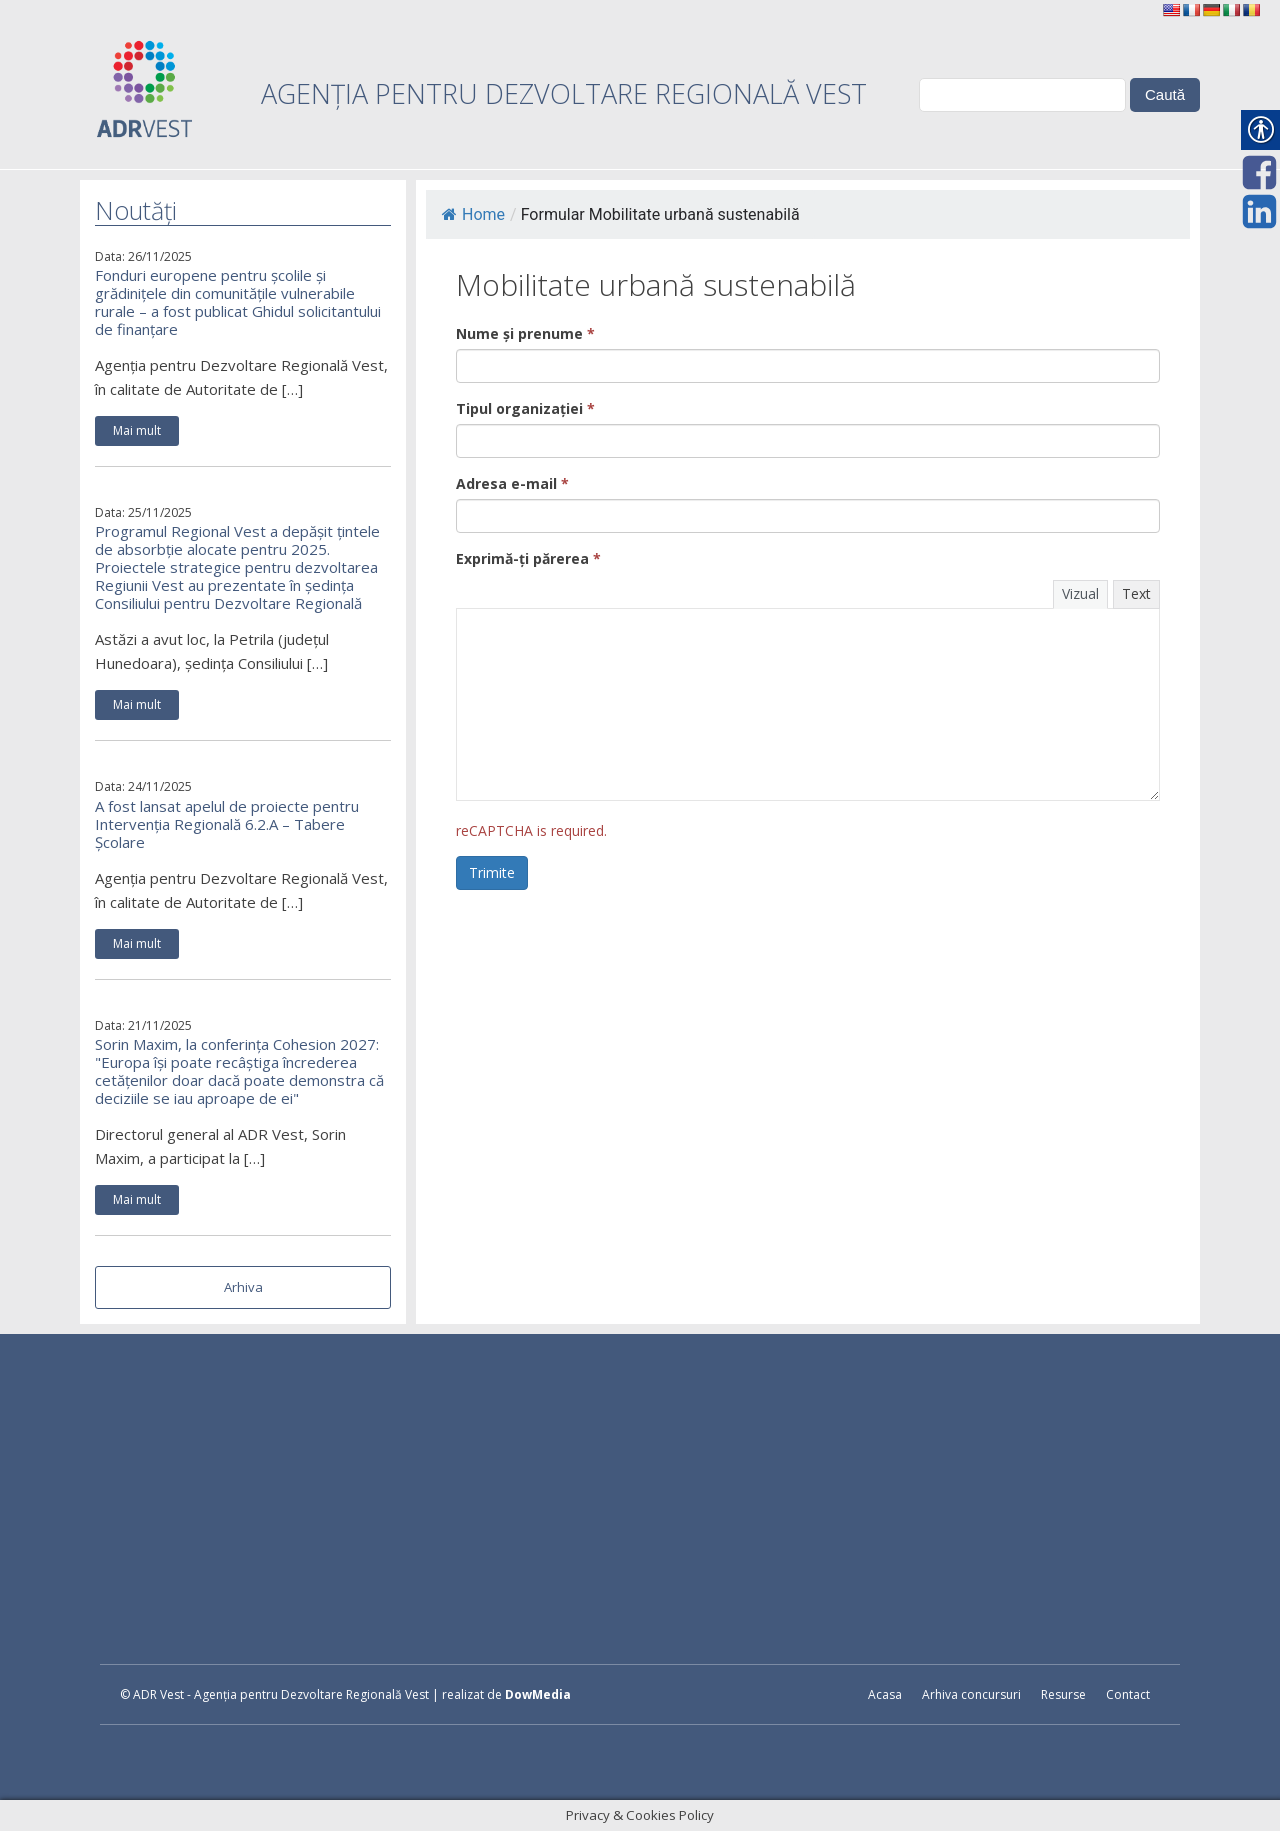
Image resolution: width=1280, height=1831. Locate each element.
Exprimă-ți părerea (528, 558)
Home (473, 214)
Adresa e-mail (512, 483)
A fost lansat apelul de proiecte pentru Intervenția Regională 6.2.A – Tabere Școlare (227, 824)
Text (1136, 593)
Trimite (492, 872)
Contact (1128, 1694)
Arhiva (243, 1287)
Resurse (1063, 1694)
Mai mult (137, 430)
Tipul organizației (525, 408)
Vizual (1080, 593)
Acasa (885, 1694)
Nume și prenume (525, 333)
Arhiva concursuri (971, 1694)
